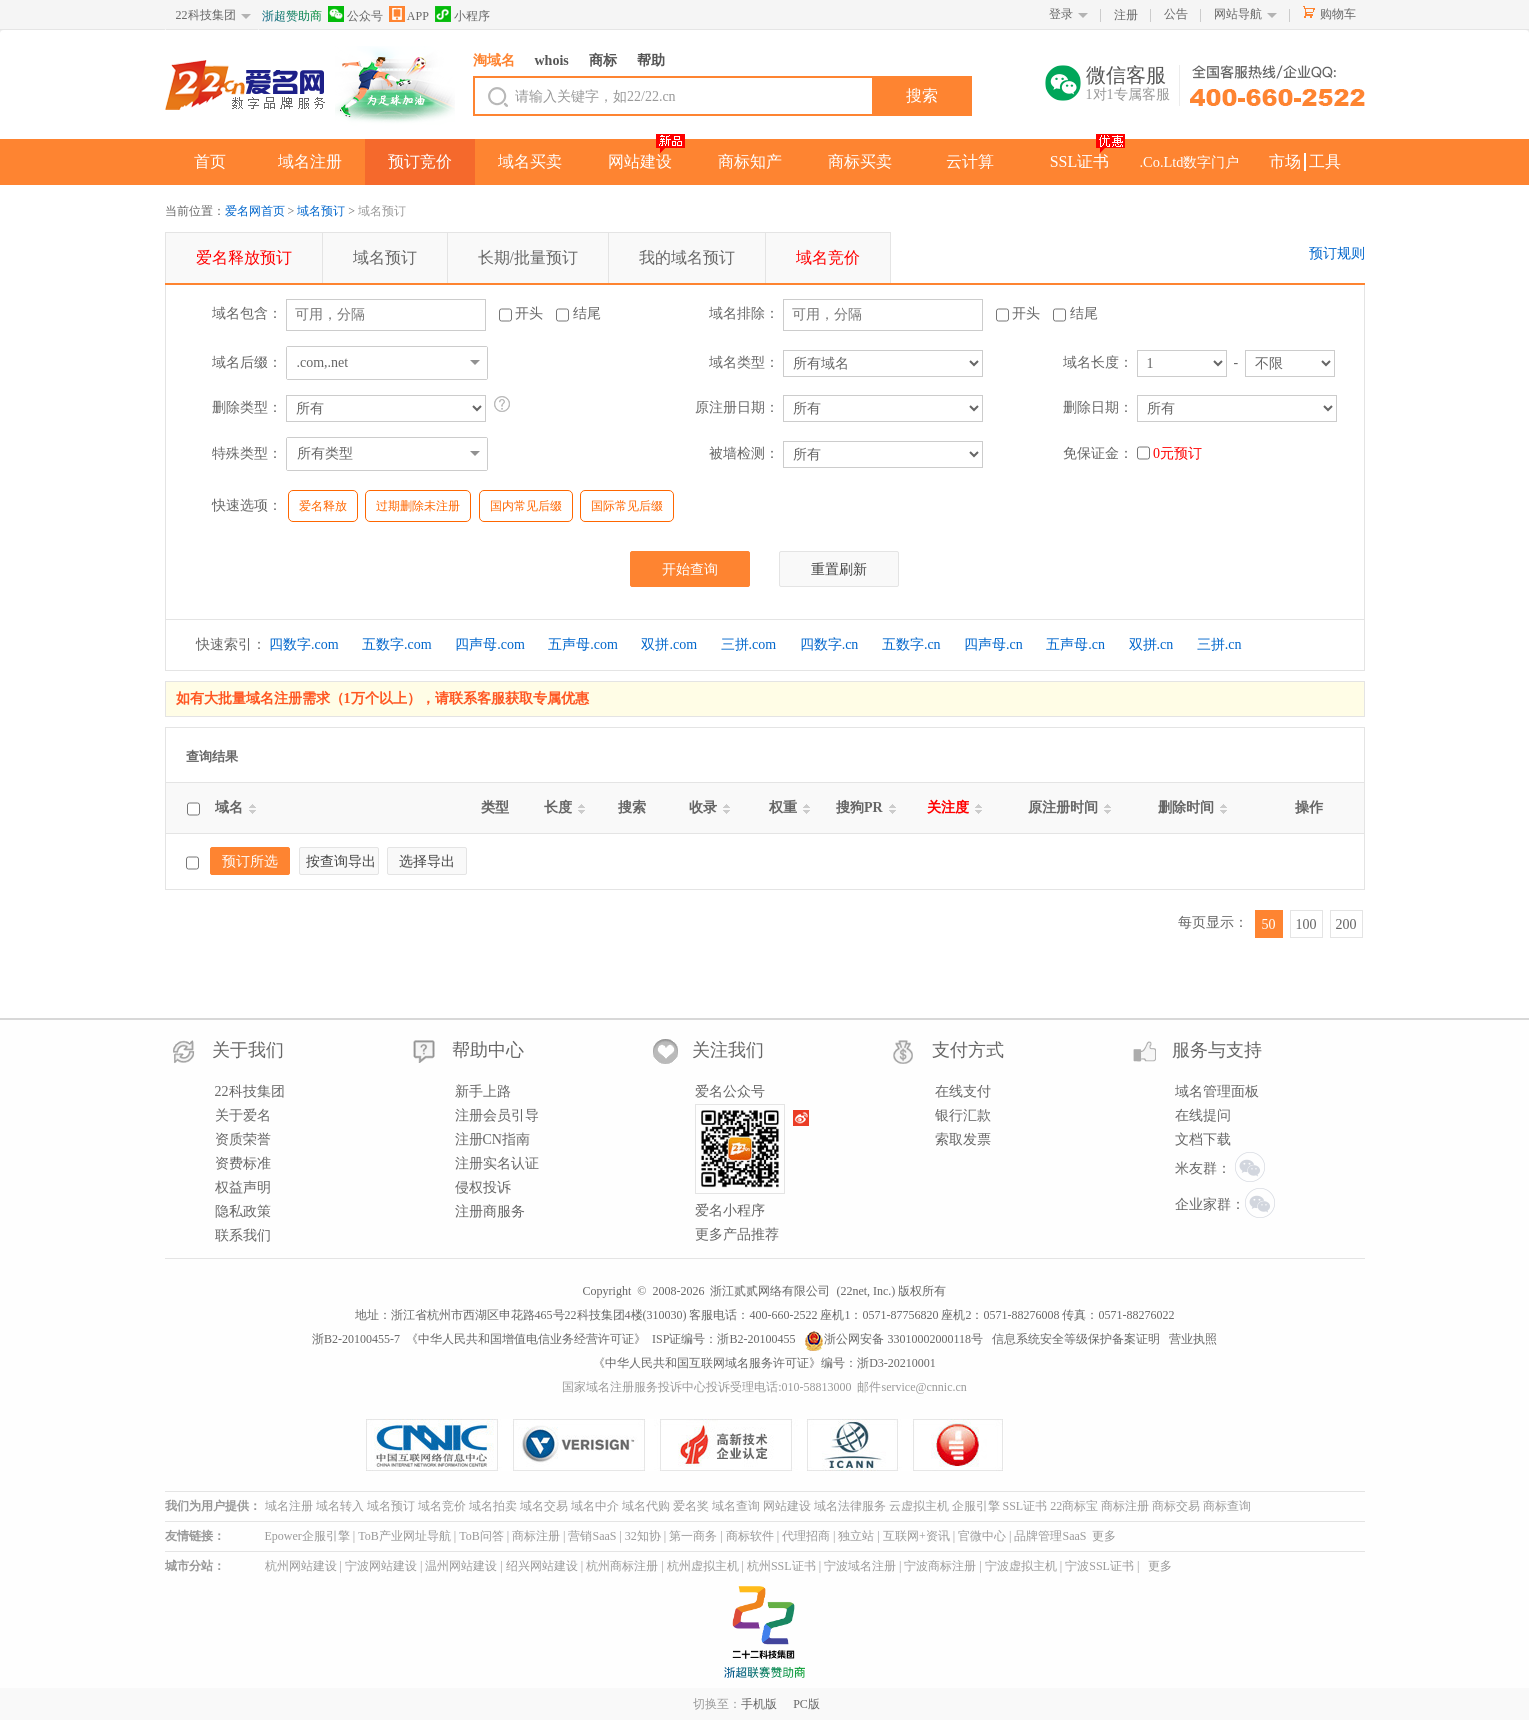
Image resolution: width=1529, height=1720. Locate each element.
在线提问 (1203, 1115)
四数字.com (304, 644)
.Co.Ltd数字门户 (1190, 162)
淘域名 (494, 60)
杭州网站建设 (301, 1566)
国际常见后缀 (627, 506)
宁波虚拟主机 (1021, 1566)
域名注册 (310, 161)
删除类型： (247, 407)
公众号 (355, 14)
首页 (210, 161)
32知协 (643, 1536)
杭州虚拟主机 (703, 1566)
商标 (603, 60)
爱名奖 (691, 1506)
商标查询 (1227, 1506)
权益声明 (243, 1187)
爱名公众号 (730, 1091)
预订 (244, 257)
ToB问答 (481, 1536)
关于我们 (248, 1050)
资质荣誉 (243, 1139)
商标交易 (1176, 1506)
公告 (1176, 14)
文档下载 (1203, 1139)
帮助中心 (488, 1050)
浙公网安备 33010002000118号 (893, 1339)
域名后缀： (247, 362)
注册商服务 (490, 1211)
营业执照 (1193, 1339)
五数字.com (397, 644)
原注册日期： (737, 407)
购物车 (1338, 14)
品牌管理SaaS (1050, 1536)
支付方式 (968, 1050)
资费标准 (243, 1163)
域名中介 (595, 1506)
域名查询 (736, 1506)
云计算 (970, 161)
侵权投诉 (483, 1187)
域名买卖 (530, 161)
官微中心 (982, 1536)
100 (1306, 924)
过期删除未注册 (418, 506)
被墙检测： (744, 453)
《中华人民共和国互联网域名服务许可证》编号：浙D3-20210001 (764, 1363)
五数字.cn (911, 644)
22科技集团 (206, 15)
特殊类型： (247, 453)
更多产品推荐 (737, 1234)
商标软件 (750, 1536)
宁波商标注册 (940, 1566)
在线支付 (963, 1091)
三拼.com (749, 644)
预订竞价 (420, 161)
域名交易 (544, 1506)
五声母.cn (1075, 644)
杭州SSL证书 (781, 1566)
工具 (1325, 161)
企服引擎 (976, 1506)
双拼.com (669, 644)
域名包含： (247, 313)
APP (409, 14)
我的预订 (687, 257)
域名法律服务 (850, 1506)
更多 (1104, 1536)
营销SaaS (592, 1536)
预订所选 (250, 861)
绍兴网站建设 (542, 1566)
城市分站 (189, 1566)
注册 (1126, 15)
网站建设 (640, 161)
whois (552, 60)
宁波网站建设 (381, 1566)
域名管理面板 (1217, 1091)
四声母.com (490, 644)
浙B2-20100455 (756, 1339)
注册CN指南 (492, 1139)
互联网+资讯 (916, 1536)
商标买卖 (860, 161)
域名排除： (744, 313)
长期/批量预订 (528, 257)
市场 (1285, 161)
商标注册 (1125, 1506)
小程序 (462, 14)
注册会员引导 (497, 1115)
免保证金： (1098, 453)
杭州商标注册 (622, 1566)
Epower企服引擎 (307, 1536)
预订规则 (1337, 253)
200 (1346, 924)
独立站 (856, 1536)
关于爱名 (243, 1115)
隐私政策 (243, 1211)
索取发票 (963, 1139)
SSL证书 (1080, 161)
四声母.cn (993, 644)
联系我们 (243, 1235)
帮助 (651, 60)
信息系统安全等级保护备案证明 (1076, 1339)
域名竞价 (442, 1506)
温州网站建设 (461, 1566)
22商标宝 (1074, 1506)
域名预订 (321, 211)
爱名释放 (323, 506)
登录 (1061, 14)
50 (1269, 924)
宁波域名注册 (860, 1566)
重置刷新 (839, 569)
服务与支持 (1217, 1050)
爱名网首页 (255, 211)
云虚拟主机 (919, 1506)
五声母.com (583, 644)
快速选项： (247, 505)
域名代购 (646, 1506)
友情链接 (189, 1536)
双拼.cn (1151, 644)
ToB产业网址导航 (404, 1536)
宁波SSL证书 (1099, 1566)
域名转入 (340, 1506)
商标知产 (750, 161)
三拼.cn (1219, 644)
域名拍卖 (493, 1506)
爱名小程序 (730, 1210)
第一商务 (693, 1536)
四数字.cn (829, 644)
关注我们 (728, 1050)
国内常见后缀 (526, 506)
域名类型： (744, 362)
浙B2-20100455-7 (356, 1339)
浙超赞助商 (292, 16)
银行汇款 (963, 1115)
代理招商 (806, 1536)
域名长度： (1098, 362)
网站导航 (1238, 14)
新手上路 (483, 1091)
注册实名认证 (497, 1163)
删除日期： (1098, 407)
